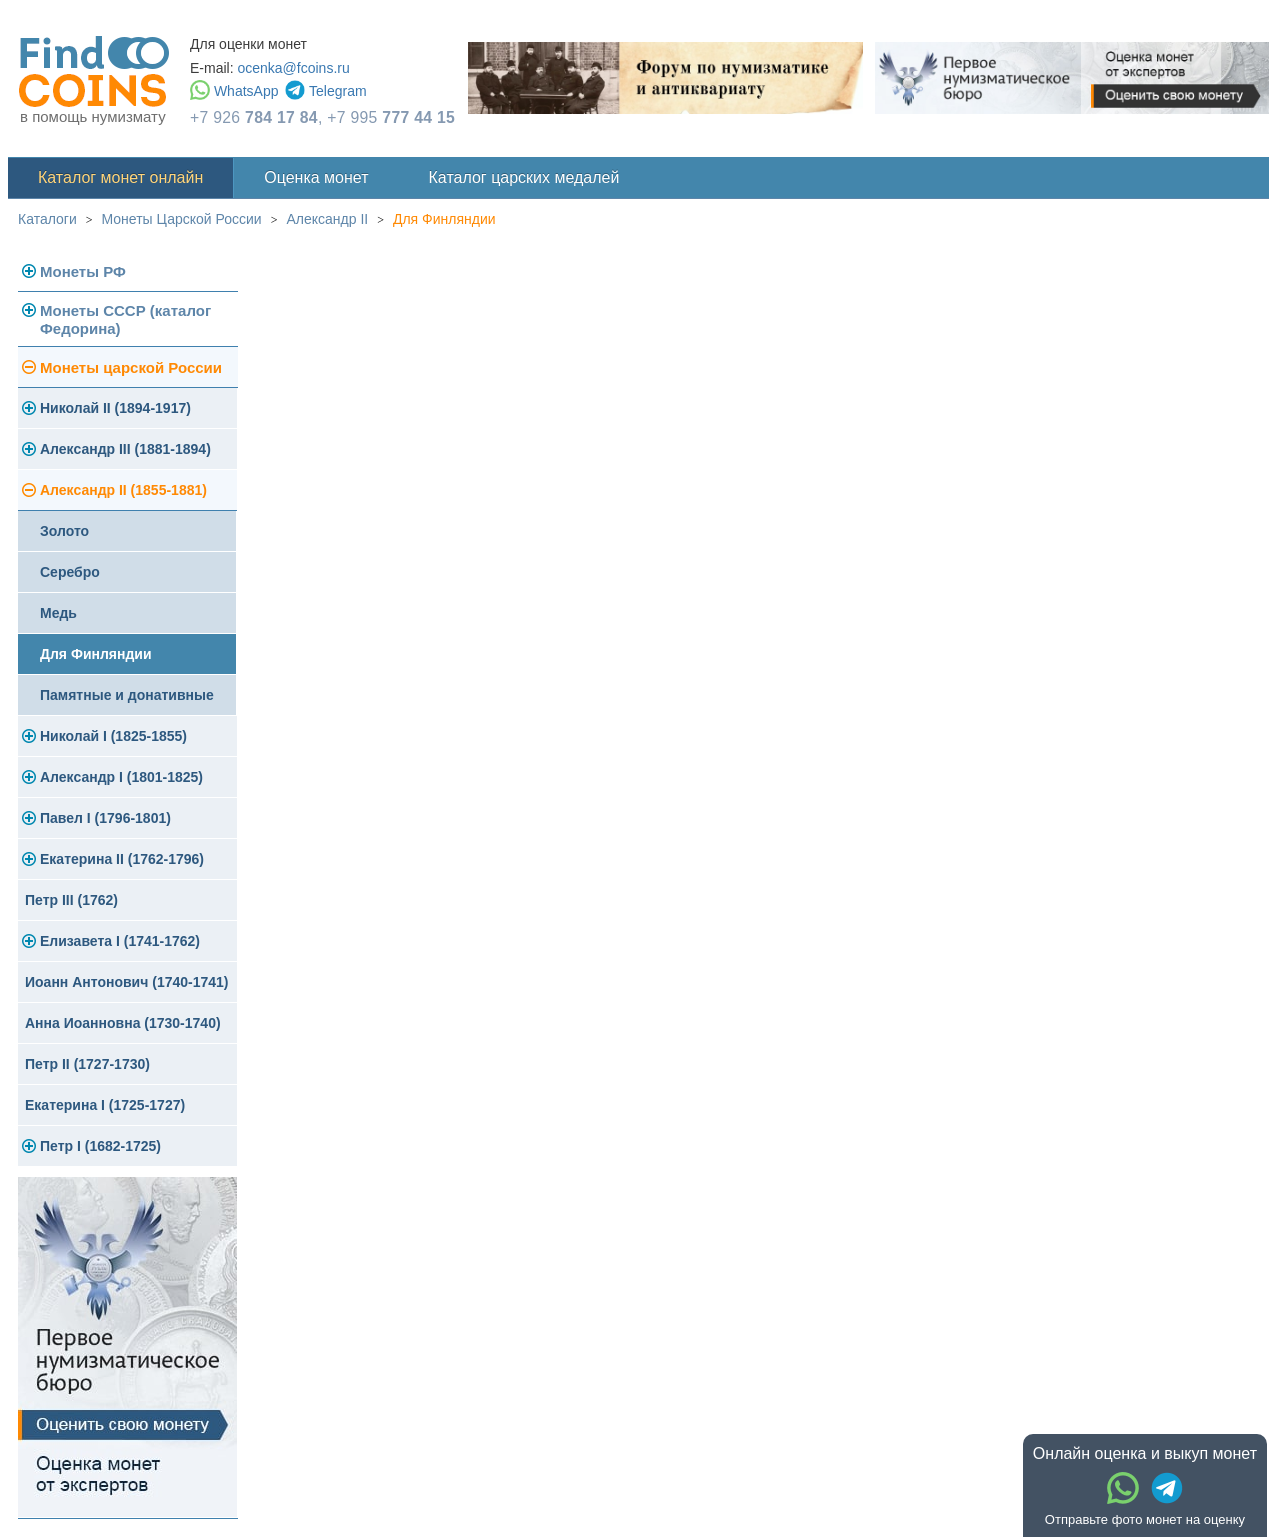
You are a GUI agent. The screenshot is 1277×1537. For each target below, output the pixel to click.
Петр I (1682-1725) (100, 1146)
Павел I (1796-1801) (105, 818)
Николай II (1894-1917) (115, 408)
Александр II (327, 219)
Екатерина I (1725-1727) (105, 1105)
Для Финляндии (444, 219)
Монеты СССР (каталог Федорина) (125, 319)
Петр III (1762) (71, 900)
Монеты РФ (83, 271)
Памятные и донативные (127, 695)
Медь (58, 613)
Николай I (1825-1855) (113, 736)
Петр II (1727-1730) (87, 1064)
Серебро (70, 572)
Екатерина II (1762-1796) (122, 859)
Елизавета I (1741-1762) (120, 941)
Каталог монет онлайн (120, 177)
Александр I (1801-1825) (121, 777)
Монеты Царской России (182, 219)
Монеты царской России (131, 367)
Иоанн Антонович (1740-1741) (127, 982)
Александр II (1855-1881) (123, 490)
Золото (64, 531)
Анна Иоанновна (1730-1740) (123, 1023)
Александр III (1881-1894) (125, 449)
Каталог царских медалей (524, 177)
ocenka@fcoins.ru (293, 68)
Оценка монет (316, 177)
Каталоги (47, 219)
